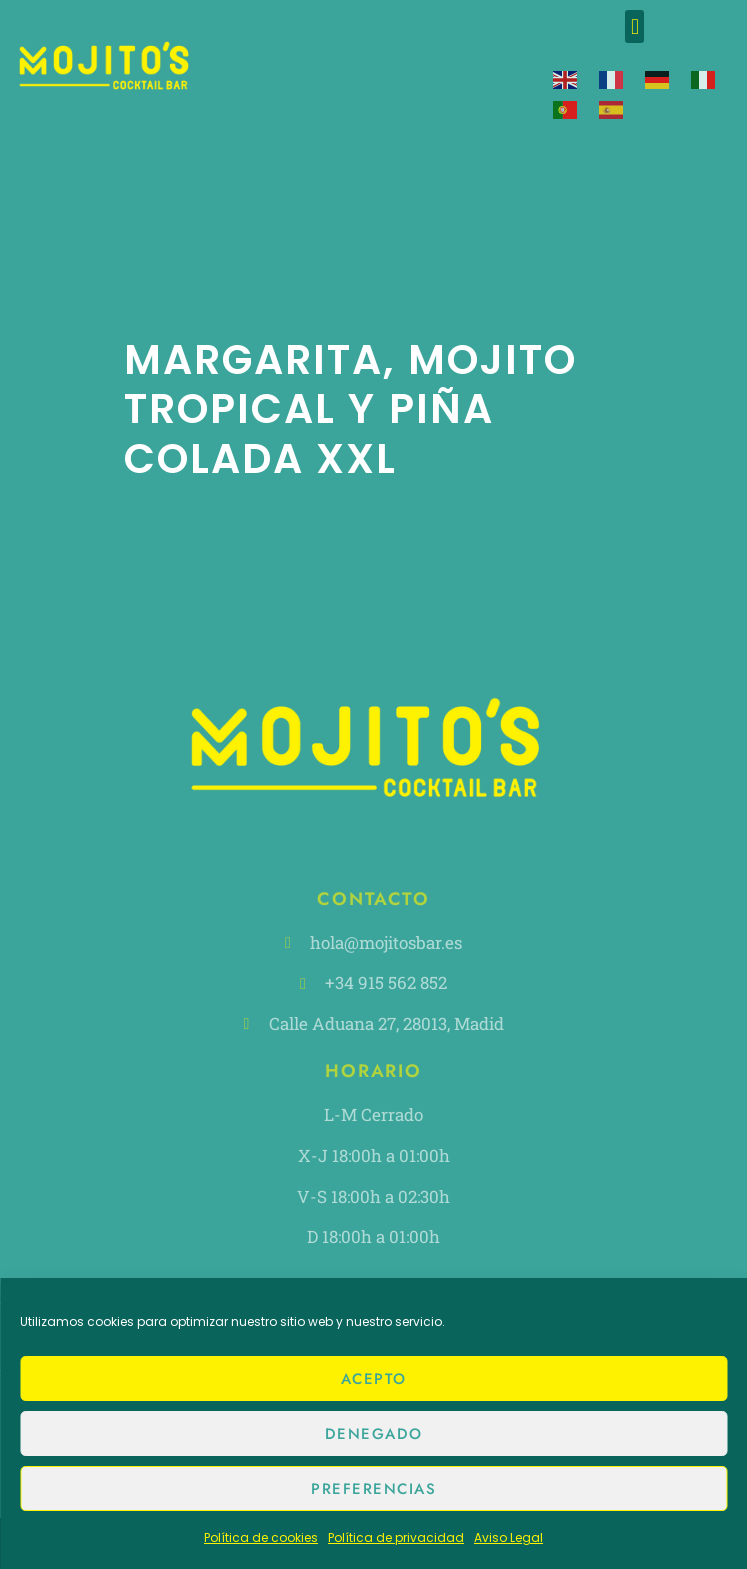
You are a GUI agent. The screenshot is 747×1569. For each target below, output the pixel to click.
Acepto (374, 1379)
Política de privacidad (396, 1537)
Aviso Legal (508, 1537)
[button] (634, 26)
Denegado (374, 1434)
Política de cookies (261, 1537)
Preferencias (373, 1489)
